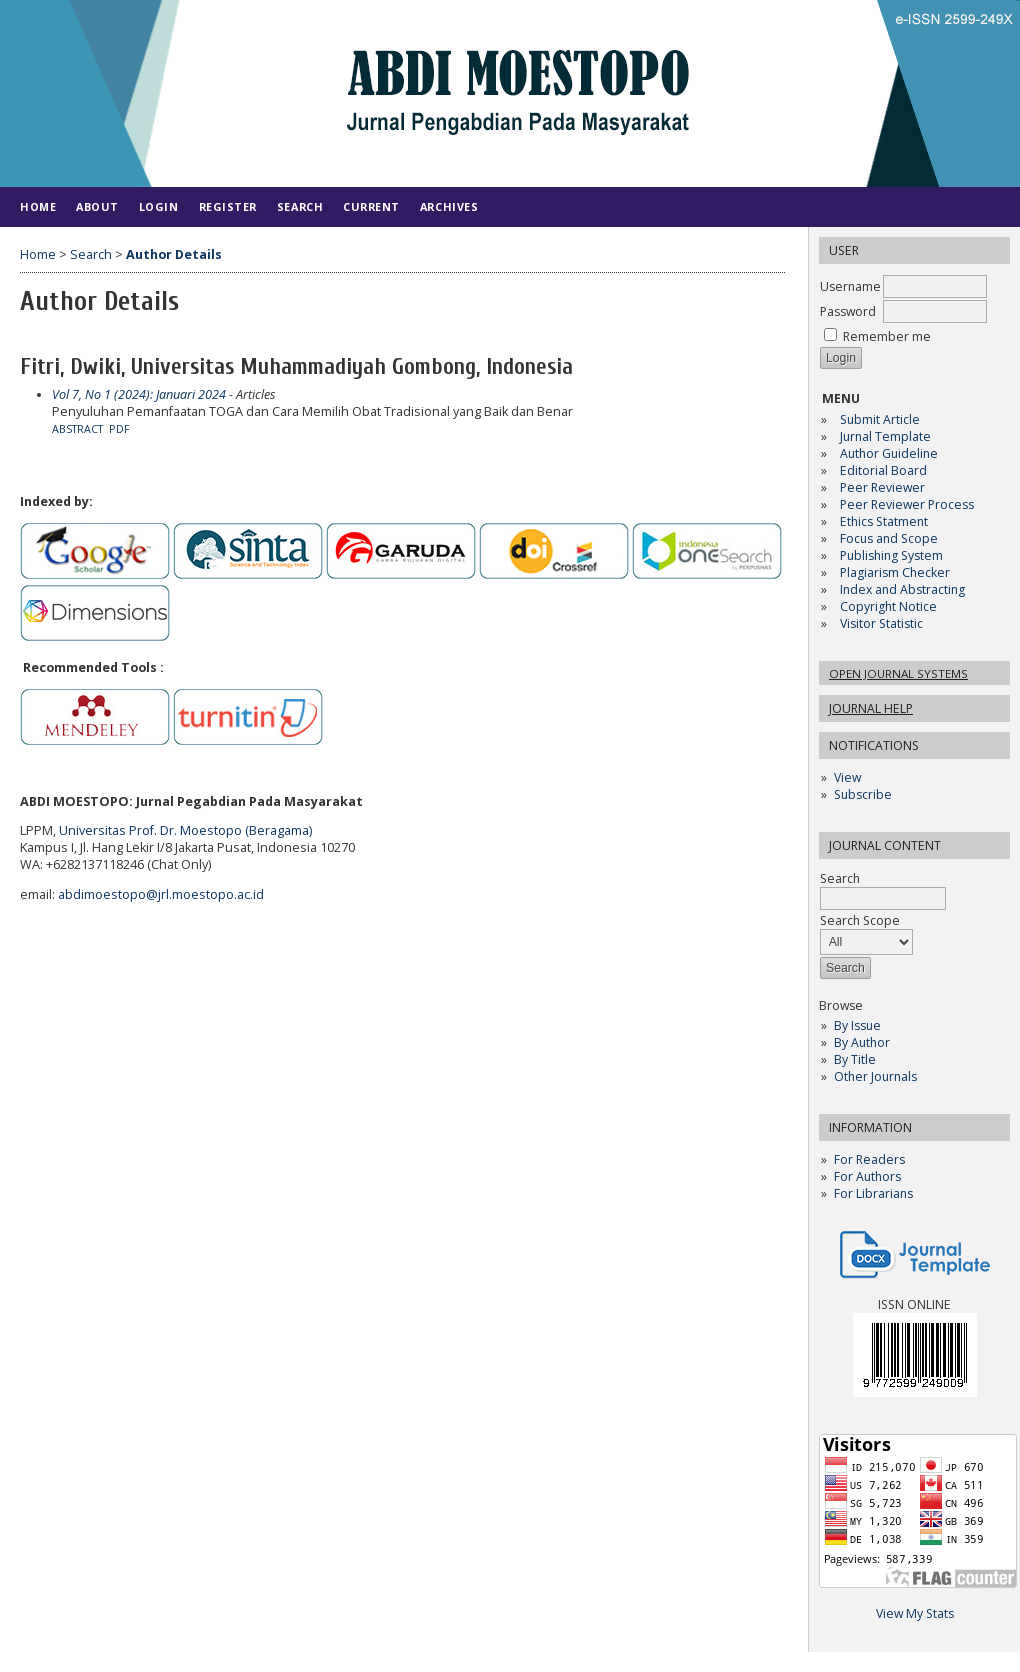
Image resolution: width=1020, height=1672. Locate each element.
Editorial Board (883, 470)
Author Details (174, 254)
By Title (855, 1059)
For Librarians (873, 1193)
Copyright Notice (888, 606)
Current (371, 206)
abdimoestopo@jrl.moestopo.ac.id (161, 894)
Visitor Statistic (881, 623)
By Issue (857, 1025)
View (847, 777)
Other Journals (875, 1076)
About (97, 206)
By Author (862, 1042)
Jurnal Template (885, 436)
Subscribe (863, 794)
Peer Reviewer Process (908, 504)
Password (848, 311)
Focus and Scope (889, 538)
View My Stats (915, 1613)
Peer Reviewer (882, 487)
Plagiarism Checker (895, 572)
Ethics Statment (884, 521)
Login (159, 206)
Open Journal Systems (898, 673)
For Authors (867, 1176)
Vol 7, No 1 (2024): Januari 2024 (139, 394)
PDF (119, 429)
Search (300, 206)
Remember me (887, 336)
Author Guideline (889, 453)
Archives (449, 206)
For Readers (869, 1159)
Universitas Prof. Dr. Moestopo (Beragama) (185, 830)
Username (850, 286)
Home (38, 206)
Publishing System (891, 555)
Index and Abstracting (902, 589)
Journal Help (871, 708)
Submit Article (880, 419)
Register (228, 206)
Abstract (77, 429)
